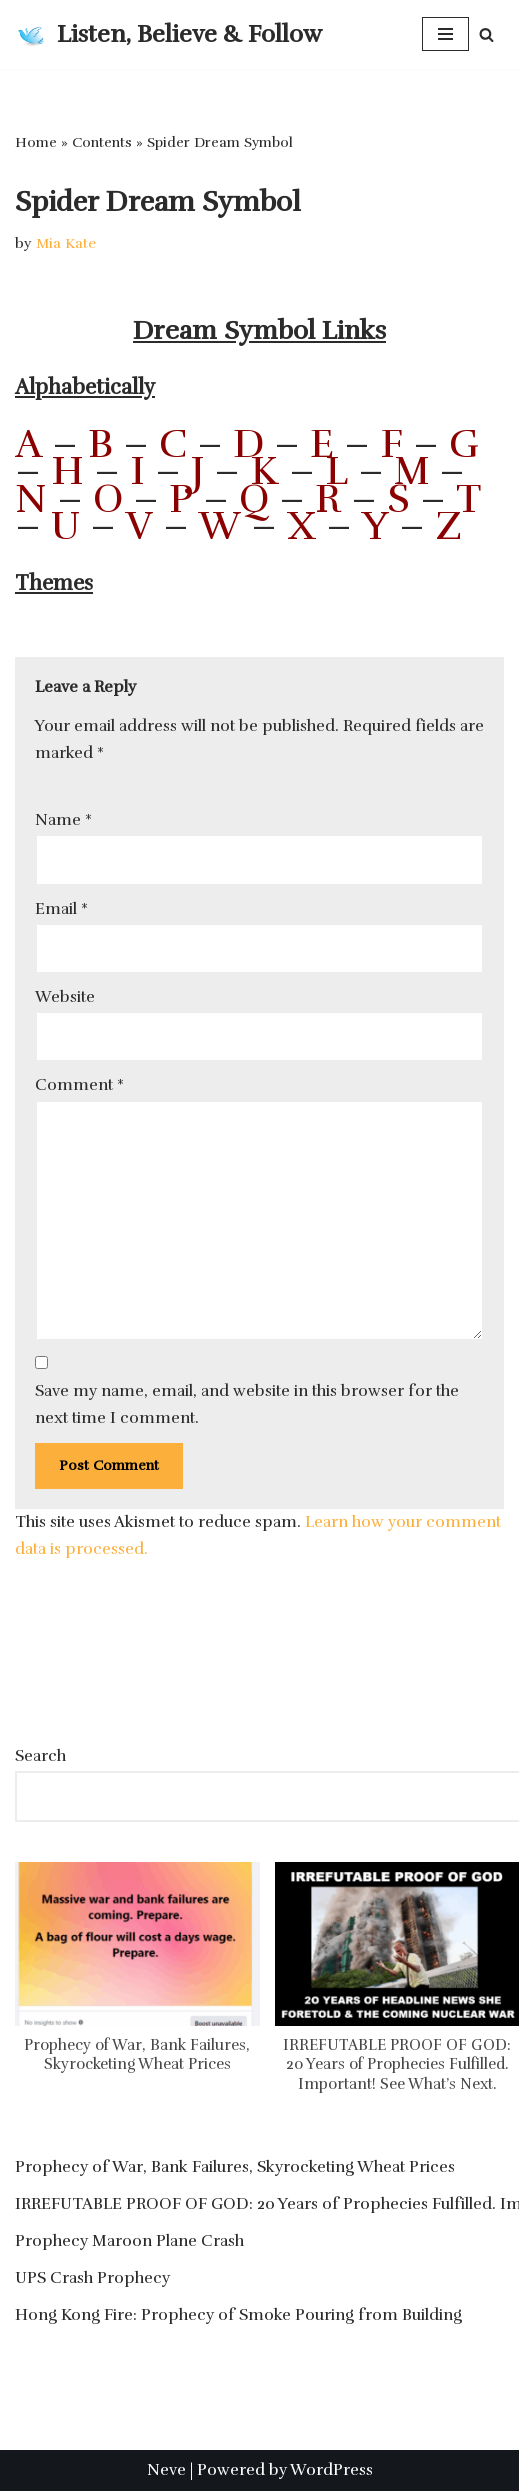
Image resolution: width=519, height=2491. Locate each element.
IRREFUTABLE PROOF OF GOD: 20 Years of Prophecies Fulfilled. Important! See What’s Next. (397, 2064)
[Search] (486, 34)
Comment (79, 1085)
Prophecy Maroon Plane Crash (129, 2241)
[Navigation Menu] (445, 34)
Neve (166, 2470)
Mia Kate (66, 243)
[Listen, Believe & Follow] (168, 34)
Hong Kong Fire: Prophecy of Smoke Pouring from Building (238, 2315)
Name (63, 820)
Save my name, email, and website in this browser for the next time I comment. (247, 1404)
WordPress (331, 2470)
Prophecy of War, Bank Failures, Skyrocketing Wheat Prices (137, 2055)
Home (36, 142)
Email (61, 909)
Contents (102, 142)
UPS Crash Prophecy (92, 2278)
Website (65, 997)
